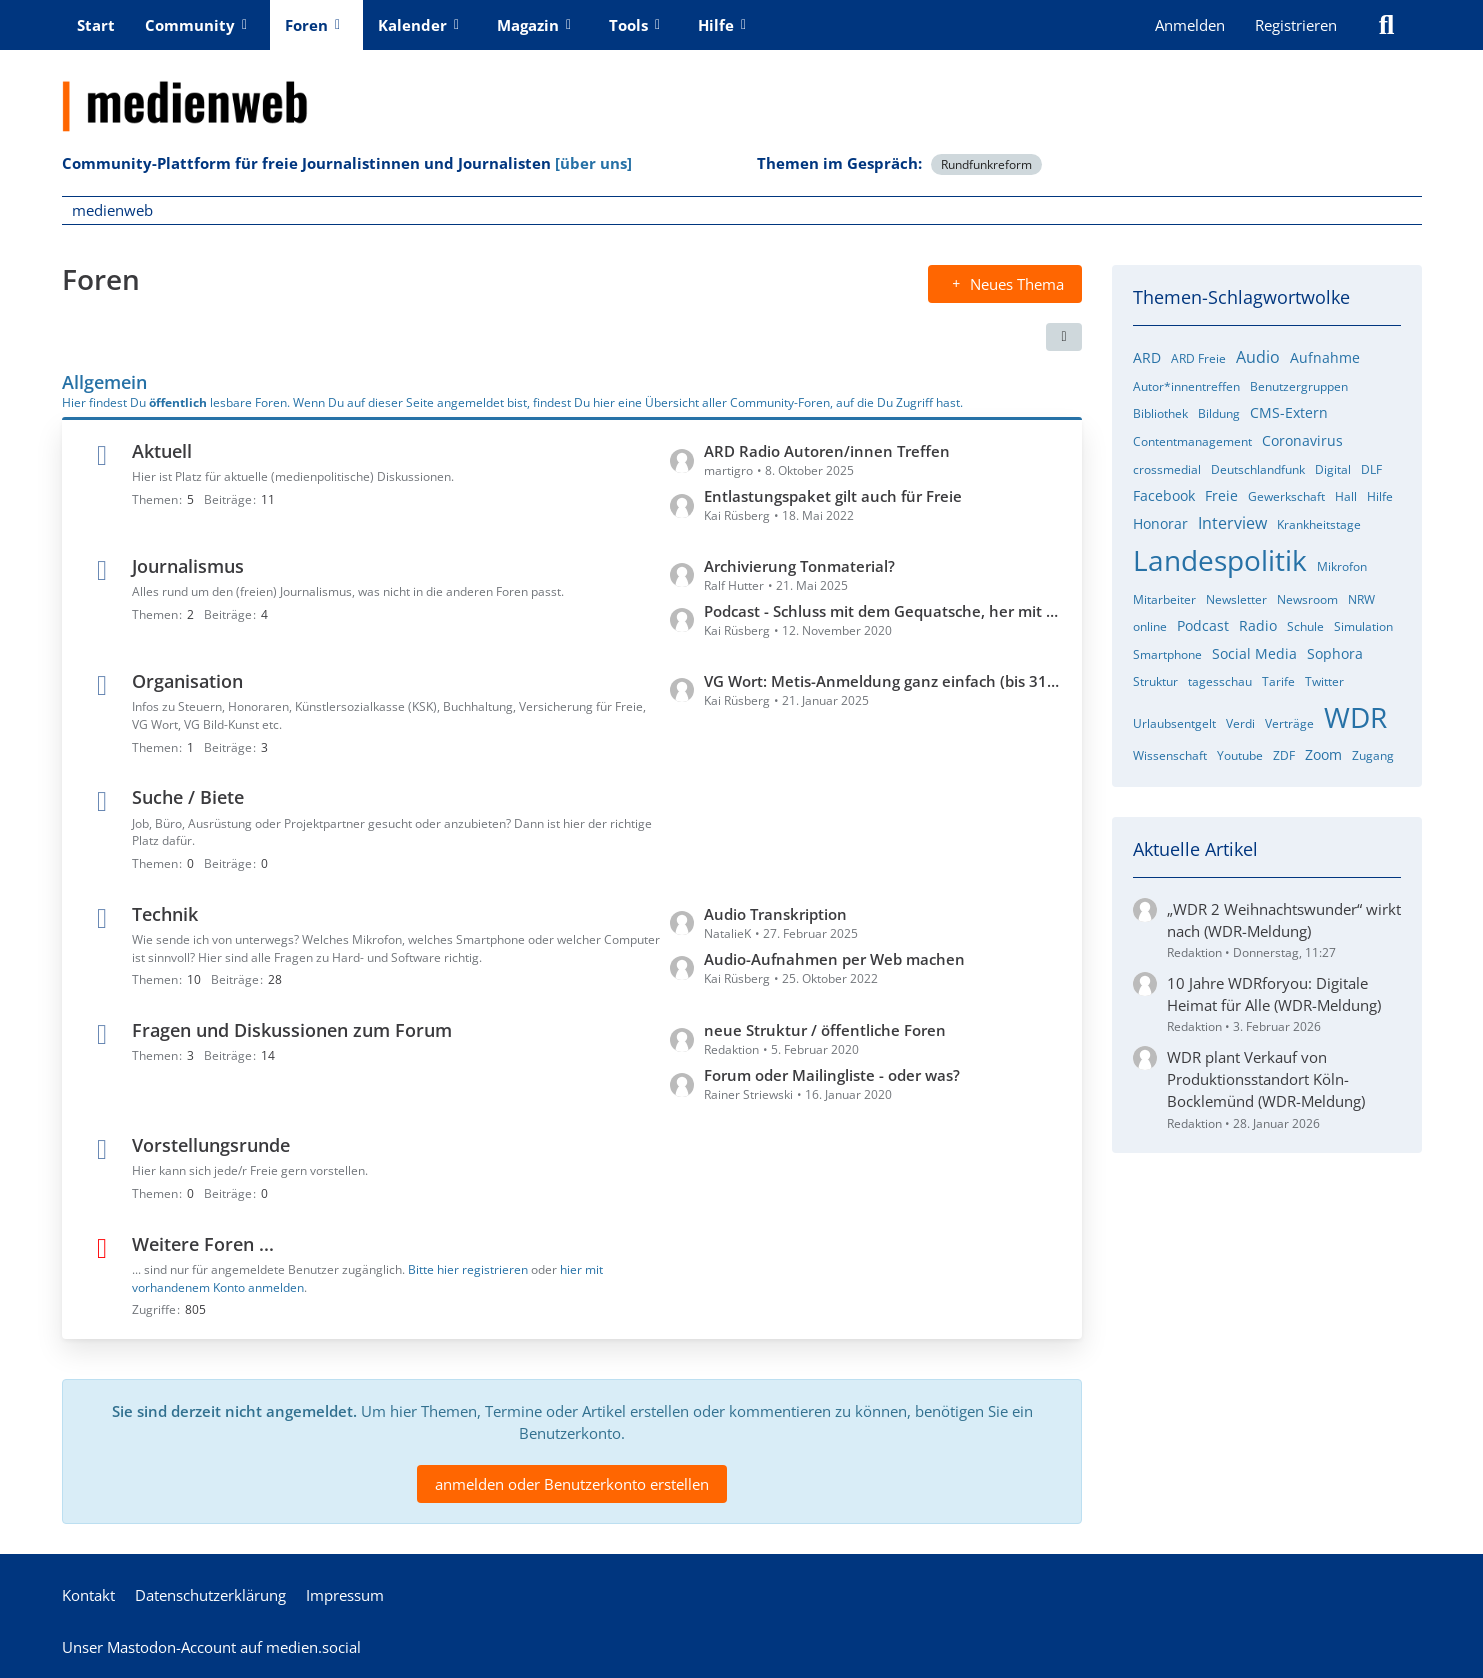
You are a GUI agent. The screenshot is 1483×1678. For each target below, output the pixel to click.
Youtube (1240, 755)
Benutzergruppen (1299, 386)
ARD (1147, 357)
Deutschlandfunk (1258, 469)
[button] (1064, 337)
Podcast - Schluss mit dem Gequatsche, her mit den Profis (883, 610)
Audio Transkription (775, 913)
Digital (1333, 469)
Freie (1221, 495)
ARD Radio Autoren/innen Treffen (827, 451)
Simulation (1363, 626)
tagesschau (1220, 681)
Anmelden (1190, 25)
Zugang (1373, 755)
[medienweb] (742, 91)
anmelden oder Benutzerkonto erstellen (572, 1483)
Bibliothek (1160, 413)
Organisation (187, 680)
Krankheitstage (1319, 524)
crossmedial (1167, 469)
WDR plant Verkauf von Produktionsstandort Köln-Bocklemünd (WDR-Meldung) (1266, 1079)
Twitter (1324, 681)
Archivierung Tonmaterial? (799, 566)
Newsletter (1236, 599)
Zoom (1323, 754)
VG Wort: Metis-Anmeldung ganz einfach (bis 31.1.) (883, 680)
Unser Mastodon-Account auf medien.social (211, 1647)
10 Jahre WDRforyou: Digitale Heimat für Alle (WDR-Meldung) (1274, 994)
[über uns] (593, 163)
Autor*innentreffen (1186, 386)
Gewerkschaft (1286, 496)
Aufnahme (1325, 357)
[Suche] (1387, 25)
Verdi (1240, 723)
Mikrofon (1342, 566)
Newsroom (1307, 599)
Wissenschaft (1170, 755)
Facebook (1164, 495)
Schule (1305, 626)
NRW (1361, 599)
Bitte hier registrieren (468, 1268)
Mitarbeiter (1164, 599)
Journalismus (188, 566)
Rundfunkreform (986, 164)
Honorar (1160, 523)
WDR (1355, 717)
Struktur (1155, 681)
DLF (1371, 469)
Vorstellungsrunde (211, 1145)
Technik (165, 913)
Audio (1258, 357)
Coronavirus (1302, 440)
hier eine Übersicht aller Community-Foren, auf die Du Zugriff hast (776, 402)
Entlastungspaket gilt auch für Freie (833, 496)
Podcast (1203, 625)
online (1150, 626)
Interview (1232, 523)
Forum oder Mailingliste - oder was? (832, 1075)
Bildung (1219, 413)
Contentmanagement (1192, 441)
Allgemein (104, 382)
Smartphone (1167, 654)
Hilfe (1380, 496)
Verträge (1289, 723)
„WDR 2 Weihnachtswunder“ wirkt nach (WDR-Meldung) (1284, 920)
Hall (1346, 496)
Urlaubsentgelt (1174, 723)
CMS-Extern (1289, 412)
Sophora (1335, 653)
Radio (1258, 625)
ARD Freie (1198, 358)
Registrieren (1296, 25)
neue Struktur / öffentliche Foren (825, 1030)
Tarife (1278, 681)
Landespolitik (1220, 560)
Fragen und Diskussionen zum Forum (292, 1030)
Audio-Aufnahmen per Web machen (834, 958)
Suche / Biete (188, 797)
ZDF (1284, 755)
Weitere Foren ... (203, 1243)
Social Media (1254, 653)
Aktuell (162, 451)
